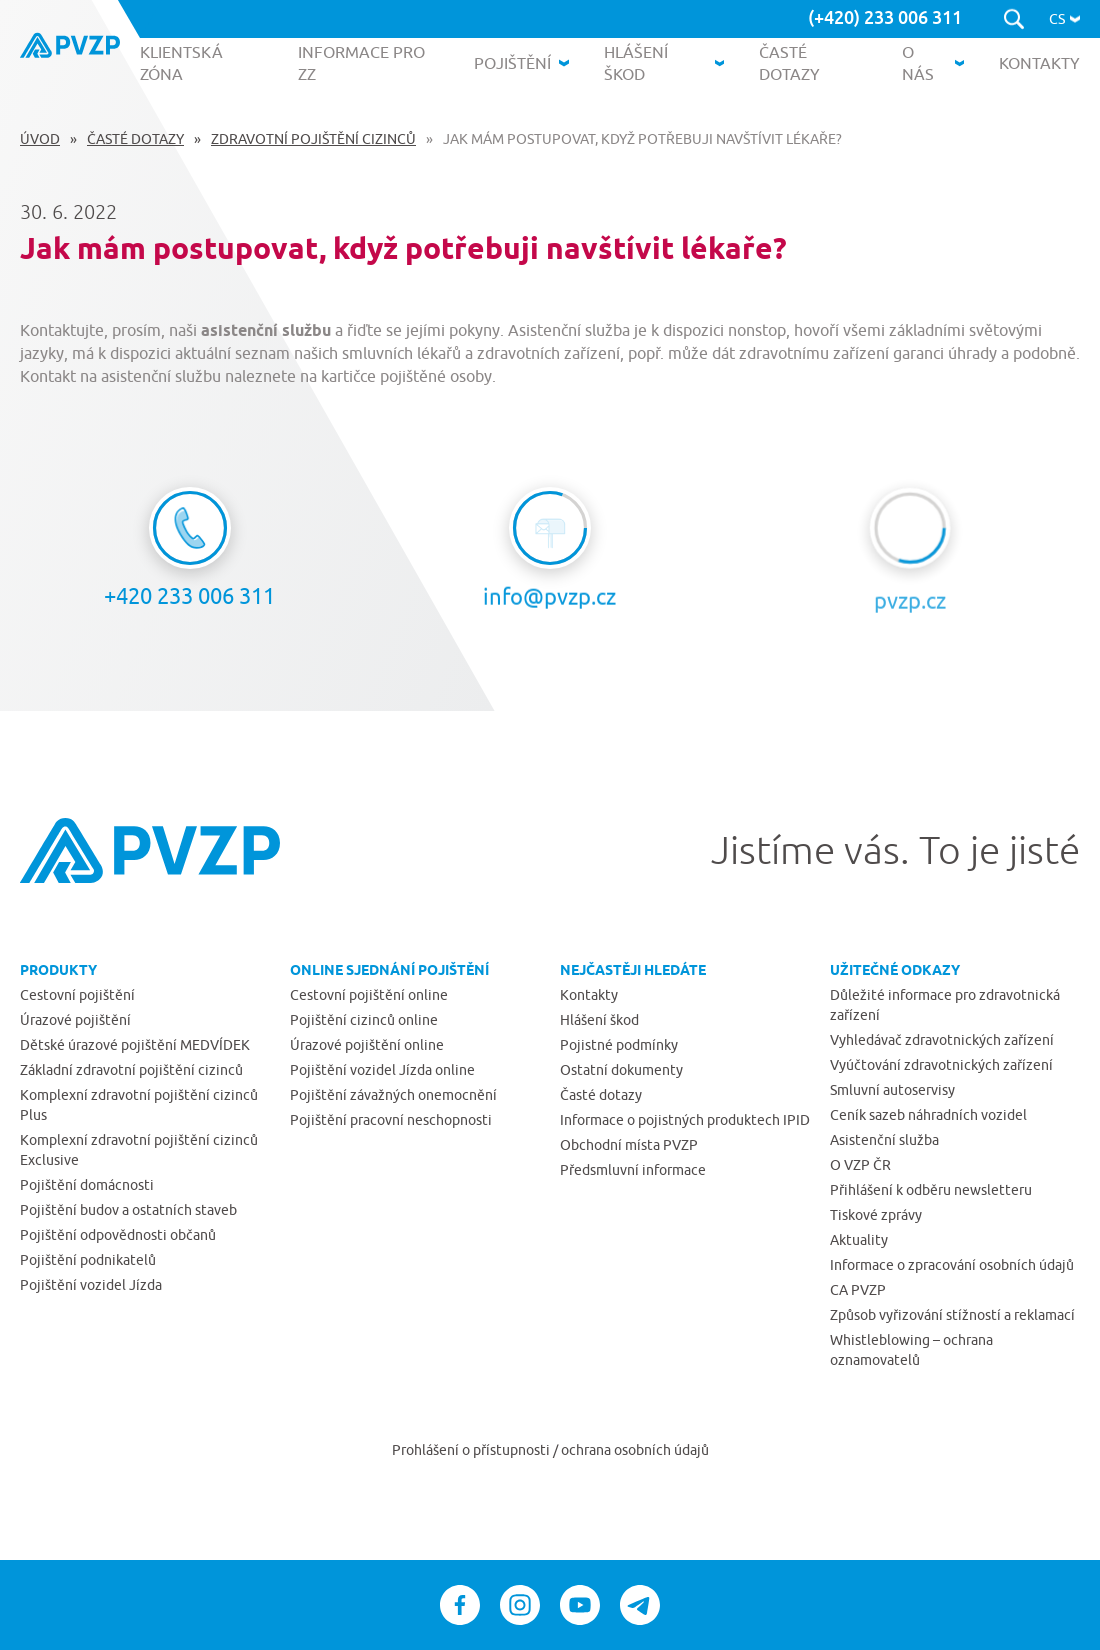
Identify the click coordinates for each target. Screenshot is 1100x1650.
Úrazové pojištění (75, 1020)
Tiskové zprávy (876, 1215)
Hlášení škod (599, 1020)
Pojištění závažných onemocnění (393, 1095)
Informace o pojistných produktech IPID (685, 1120)
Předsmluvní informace (633, 1170)
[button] (1064, 19)
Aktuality (859, 1240)
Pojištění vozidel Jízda (91, 1285)
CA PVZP (858, 1290)
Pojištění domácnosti (87, 1185)
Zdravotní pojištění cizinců (313, 139)
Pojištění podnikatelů (88, 1260)
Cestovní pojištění (77, 995)
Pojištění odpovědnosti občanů (118, 1235)
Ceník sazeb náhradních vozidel (928, 1115)
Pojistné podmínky (619, 1045)
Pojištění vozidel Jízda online (382, 1070)
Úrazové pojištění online (367, 1045)
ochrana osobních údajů (635, 1450)
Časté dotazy (135, 139)
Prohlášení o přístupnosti (472, 1450)
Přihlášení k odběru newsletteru (931, 1190)
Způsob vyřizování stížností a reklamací (952, 1315)
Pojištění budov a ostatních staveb (128, 1210)
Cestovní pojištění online (369, 995)
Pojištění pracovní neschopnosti (391, 1120)
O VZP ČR (860, 1165)
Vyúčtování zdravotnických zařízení (941, 1065)
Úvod (40, 139)
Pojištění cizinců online (364, 1020)
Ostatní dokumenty (621, 1070)
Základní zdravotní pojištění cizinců (131, 1070)
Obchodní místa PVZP (629, 1145)
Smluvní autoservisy (892, 1090)
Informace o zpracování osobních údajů (952, 1265)
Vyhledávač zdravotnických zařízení (942, 1040)
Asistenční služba (884, 1140)
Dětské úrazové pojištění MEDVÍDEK (135, 1045)
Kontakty (589, 995)
